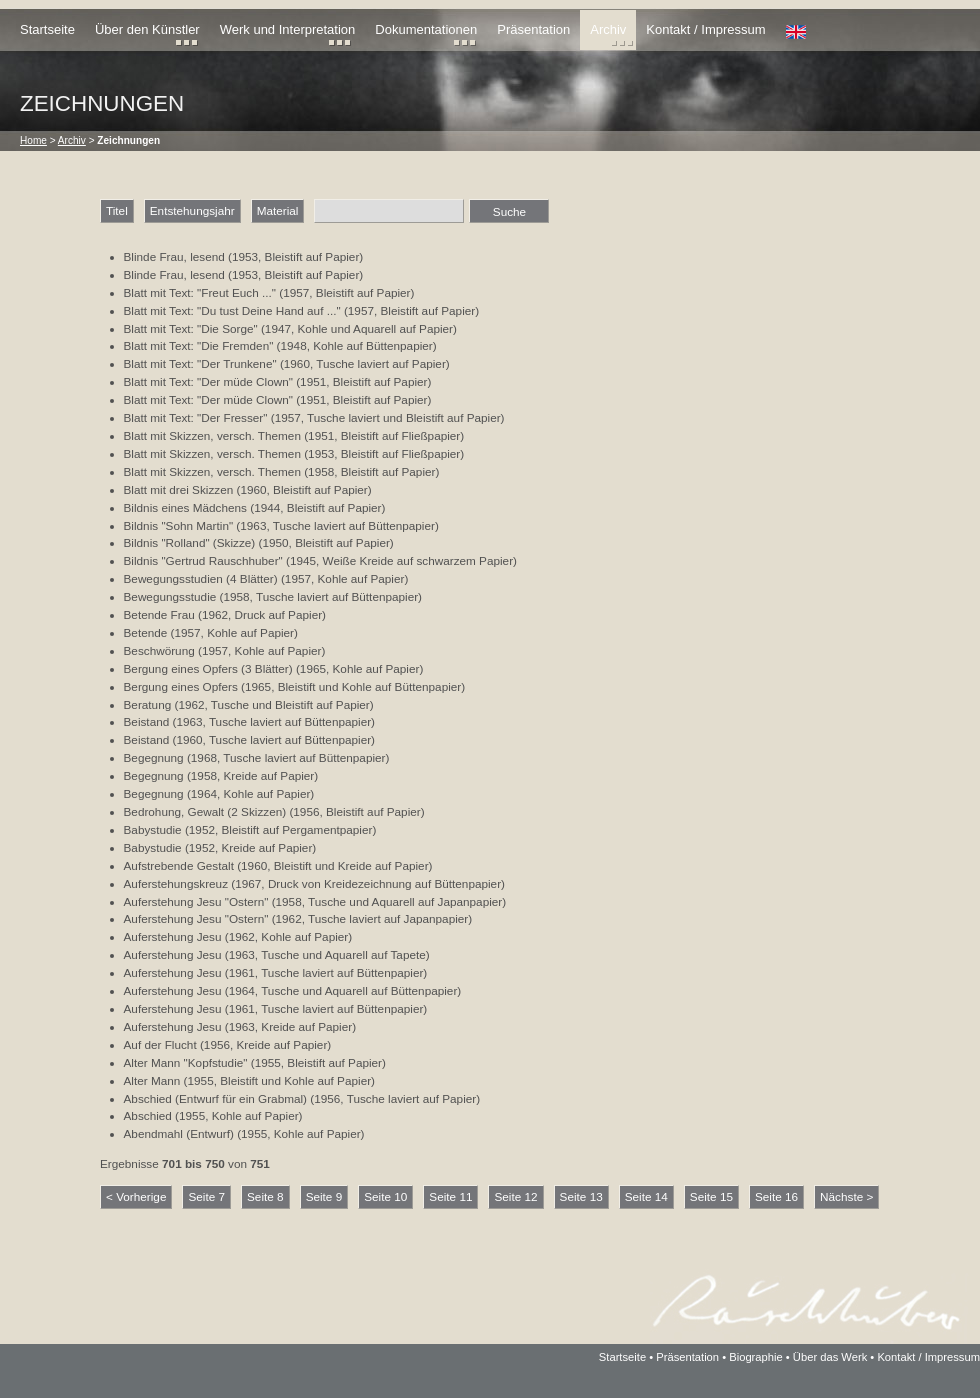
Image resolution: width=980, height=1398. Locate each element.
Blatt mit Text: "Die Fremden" (199, 345)
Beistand (147, 721)
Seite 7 (206, 1196)
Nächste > (846, 1196)
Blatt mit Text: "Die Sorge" (191, 328)
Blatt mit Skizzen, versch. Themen (212, 435)
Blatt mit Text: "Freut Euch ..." (200, 292)
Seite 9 (324, 1196)
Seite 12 (515, 1196)
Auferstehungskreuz (176, 883)
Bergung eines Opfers (181, 686)
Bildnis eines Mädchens (185, 507)
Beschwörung (159, 650)
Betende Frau (159, 614)
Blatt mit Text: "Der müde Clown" (208, 381)
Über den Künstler (147, 29)
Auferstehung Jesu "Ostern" (196, 901)
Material (278, 210)
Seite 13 (581, 1196)
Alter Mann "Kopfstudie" (186, 1062)
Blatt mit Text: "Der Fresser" (196, 417)
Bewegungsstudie (170, 596)
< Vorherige (136, 1196)
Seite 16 (776, 1196)
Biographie (756, 1357)
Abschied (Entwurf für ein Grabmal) (216, 1098)
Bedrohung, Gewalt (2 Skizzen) (205, 811)
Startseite (47, 29)
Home (33, 140)
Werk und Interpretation (288, 29)
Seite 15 (711, 1196)
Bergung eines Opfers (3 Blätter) (208, 668)
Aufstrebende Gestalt (179, 865)
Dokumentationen (426, 29)
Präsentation (533, 29)
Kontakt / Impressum (705, 29)
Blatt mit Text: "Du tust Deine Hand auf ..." (232, 310)
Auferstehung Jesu (173, 936)
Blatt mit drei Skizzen (179, 489)
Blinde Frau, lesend (174, 256)
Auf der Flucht (160, 1044)
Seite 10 (385, 1196)
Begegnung (154, 757)
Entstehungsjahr (192, 210)
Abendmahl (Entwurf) (179, 1133)
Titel (117, 210)
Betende (146, 632)
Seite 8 (265, 1196)
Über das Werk (830, 1357)
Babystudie (153, 829)
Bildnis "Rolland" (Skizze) (190, 542)
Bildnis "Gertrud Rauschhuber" (203, 560)
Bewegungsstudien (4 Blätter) (201, 578)
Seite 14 (646, 1196)
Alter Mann (152, 1080)
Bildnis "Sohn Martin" (179, 525)
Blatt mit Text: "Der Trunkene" (200, 363)
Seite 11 (450, 1196)
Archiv (608, 29)
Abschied (148, 1115)
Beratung (148, 704)
